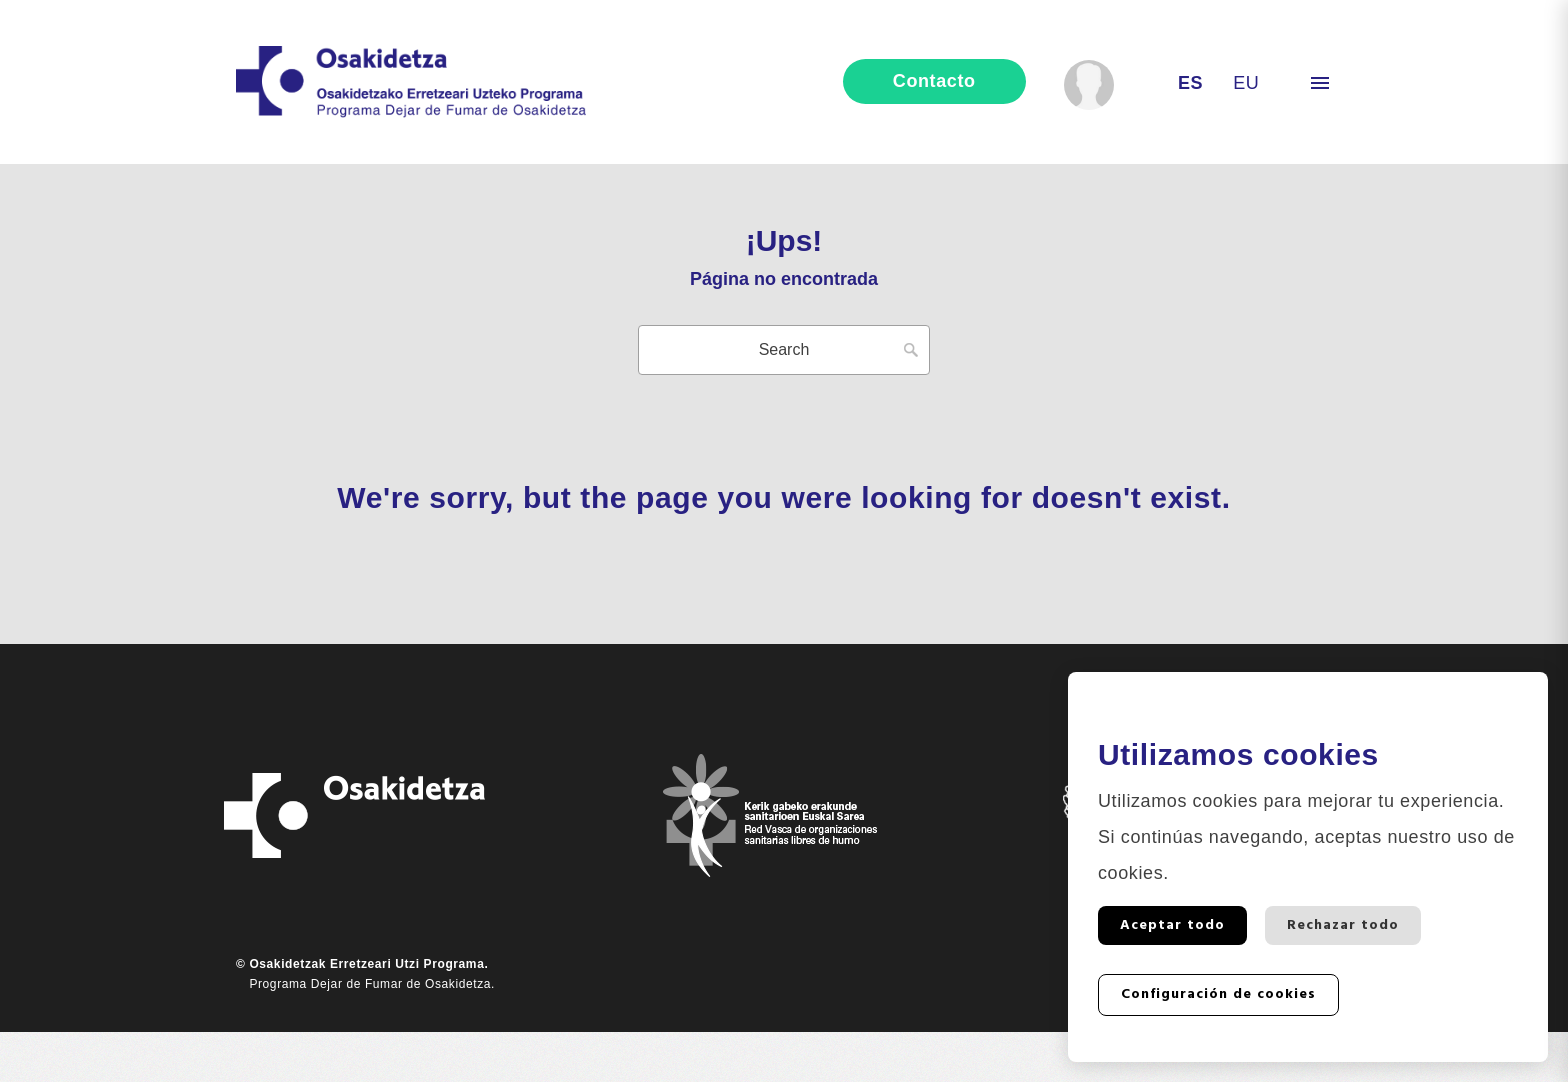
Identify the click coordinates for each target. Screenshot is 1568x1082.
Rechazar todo (1343, 925)
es (1190, 83)
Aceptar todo (1172, 925)
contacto (934, 81)
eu (1246, 83)
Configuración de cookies (1218, 994)
